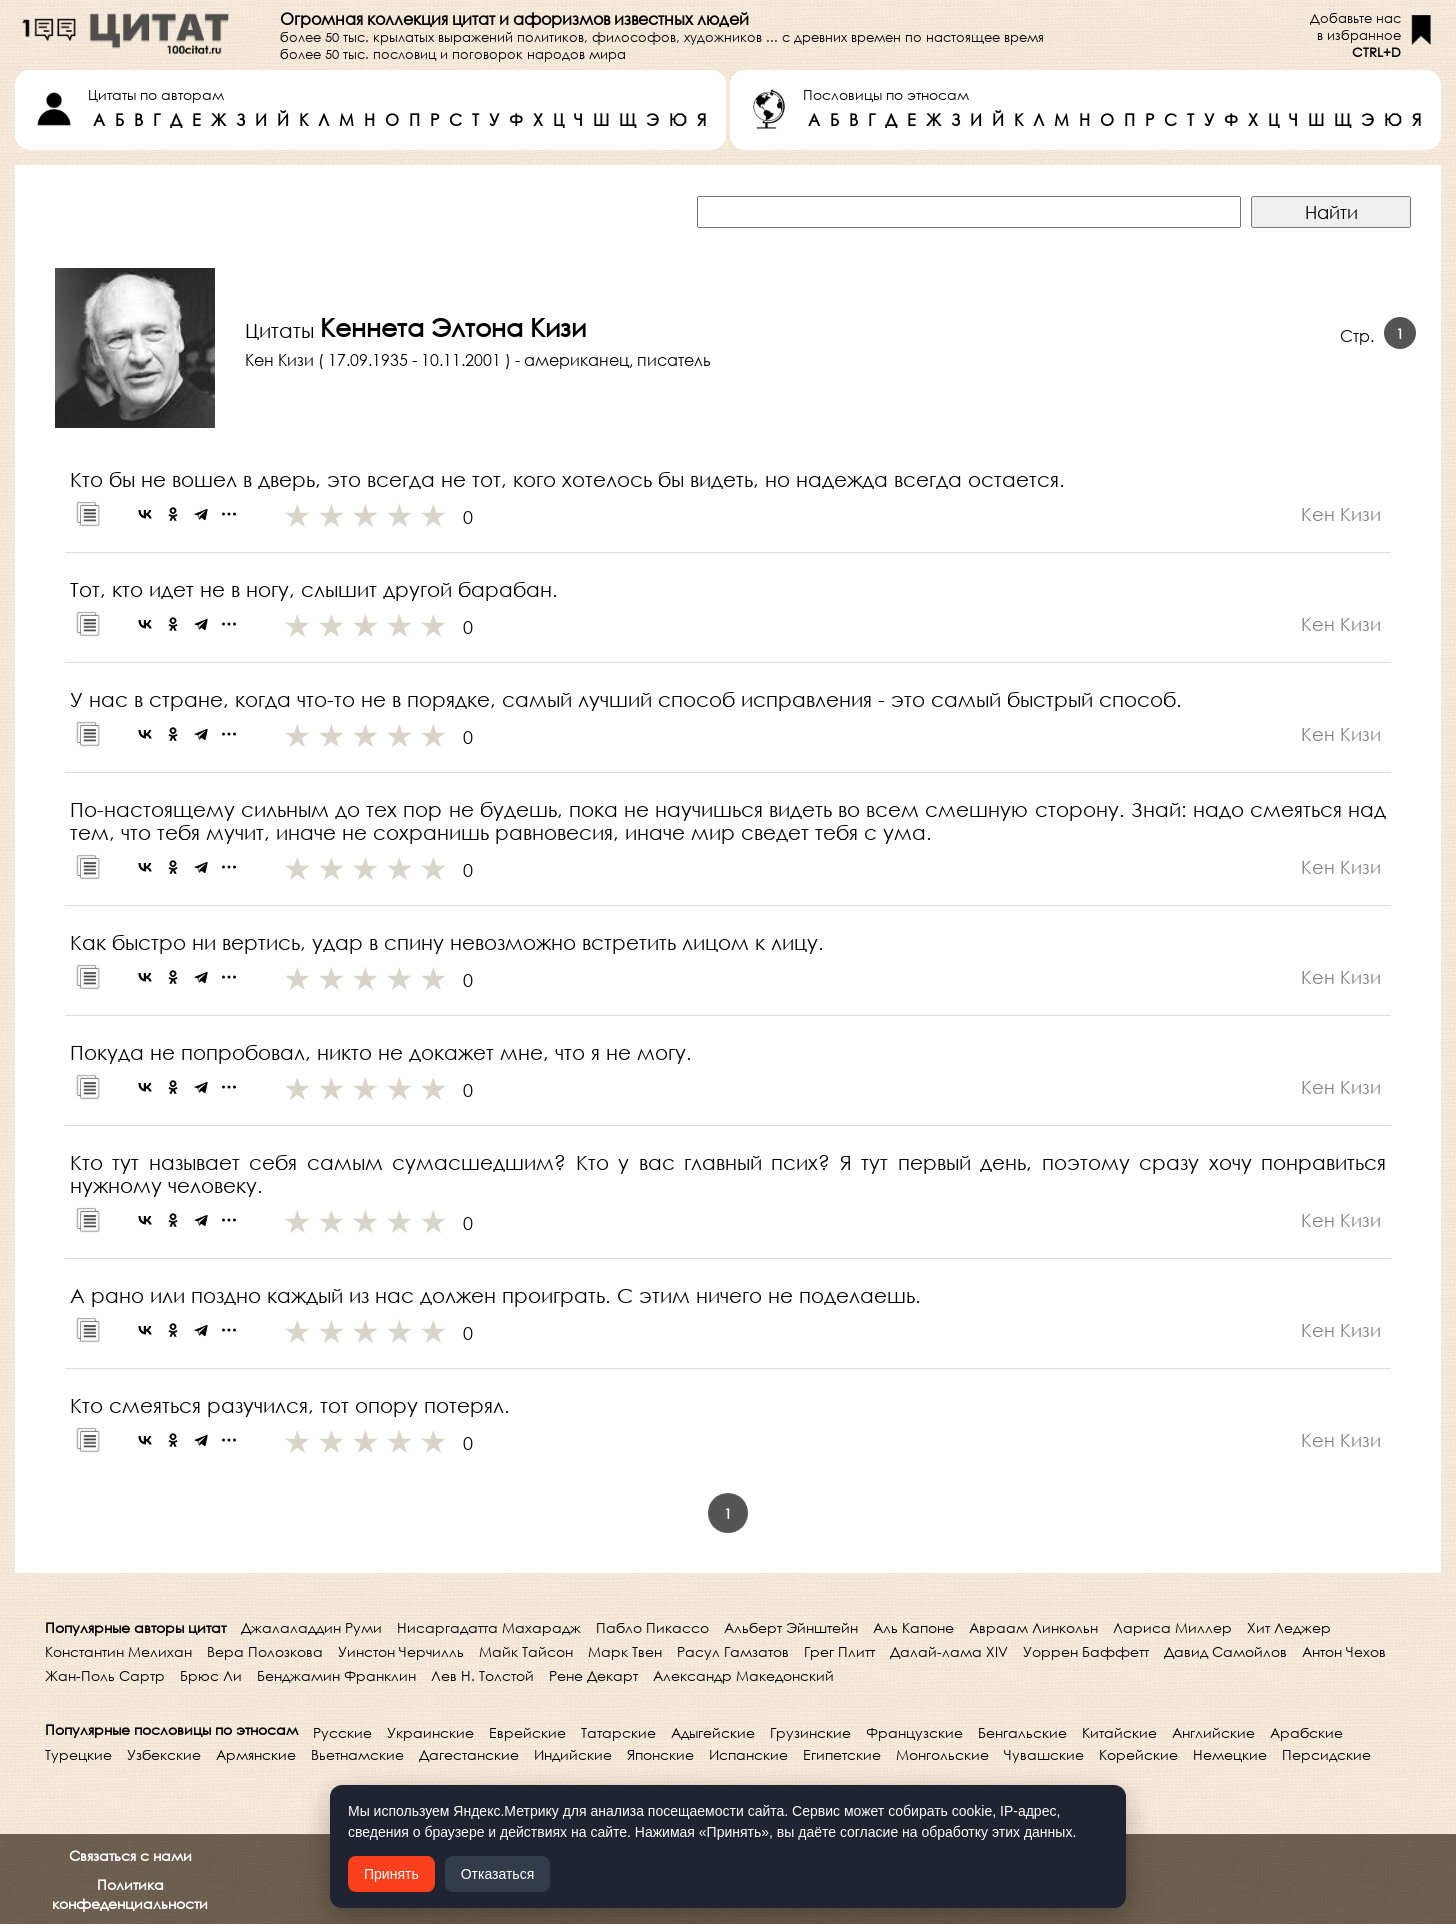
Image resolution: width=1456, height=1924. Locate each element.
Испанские (748, 1754)
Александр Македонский (743, 1675)
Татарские (618, 1732)
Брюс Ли (211, 1675)
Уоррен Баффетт (1086, 1651)
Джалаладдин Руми (311, 1627)
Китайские (1119, 1732)
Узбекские (164, 1754)
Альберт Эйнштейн (791, 1627)
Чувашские (1044, 1754)
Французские (914, 1732)
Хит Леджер (1289, 1627)
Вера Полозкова (265, 1651)
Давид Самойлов (1225, 1651)
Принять (391, 1874)
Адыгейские (713, 1732)
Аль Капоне (913, 1627)
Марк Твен (625, 1651)
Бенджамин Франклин (336, 1675)
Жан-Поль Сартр (105, 1675)
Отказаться (498, 1874)
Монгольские (942, 1754)
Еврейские (527, 1732)
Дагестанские (469, 1754)
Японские (660, 1754)
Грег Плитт (839, 1651)
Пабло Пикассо (652, 1627)
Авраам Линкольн (1033, 1627)
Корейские (1138, 1754)
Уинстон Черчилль (401, 1651)
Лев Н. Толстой (482, 1675)
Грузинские (810, 1732)
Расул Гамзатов (733, 1651)
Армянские (256, 1754)
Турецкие (78, 1754)
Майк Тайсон (526, 1651)
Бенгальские (1022, 1732)
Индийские (573, 1754)
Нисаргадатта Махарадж (489, 1627)
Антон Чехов (1344, 1651)
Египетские (842, 1754)
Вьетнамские (357, 1754)
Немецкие (1230, 1754)
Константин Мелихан (118, 1651)
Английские (1213, 1732)
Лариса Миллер (1172, 1627)
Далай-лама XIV (949, 1651)
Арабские (1306, 1732)
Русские (342, 1732)
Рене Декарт (593, 1675)
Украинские (430, 1732)
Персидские (1326, 1754)
